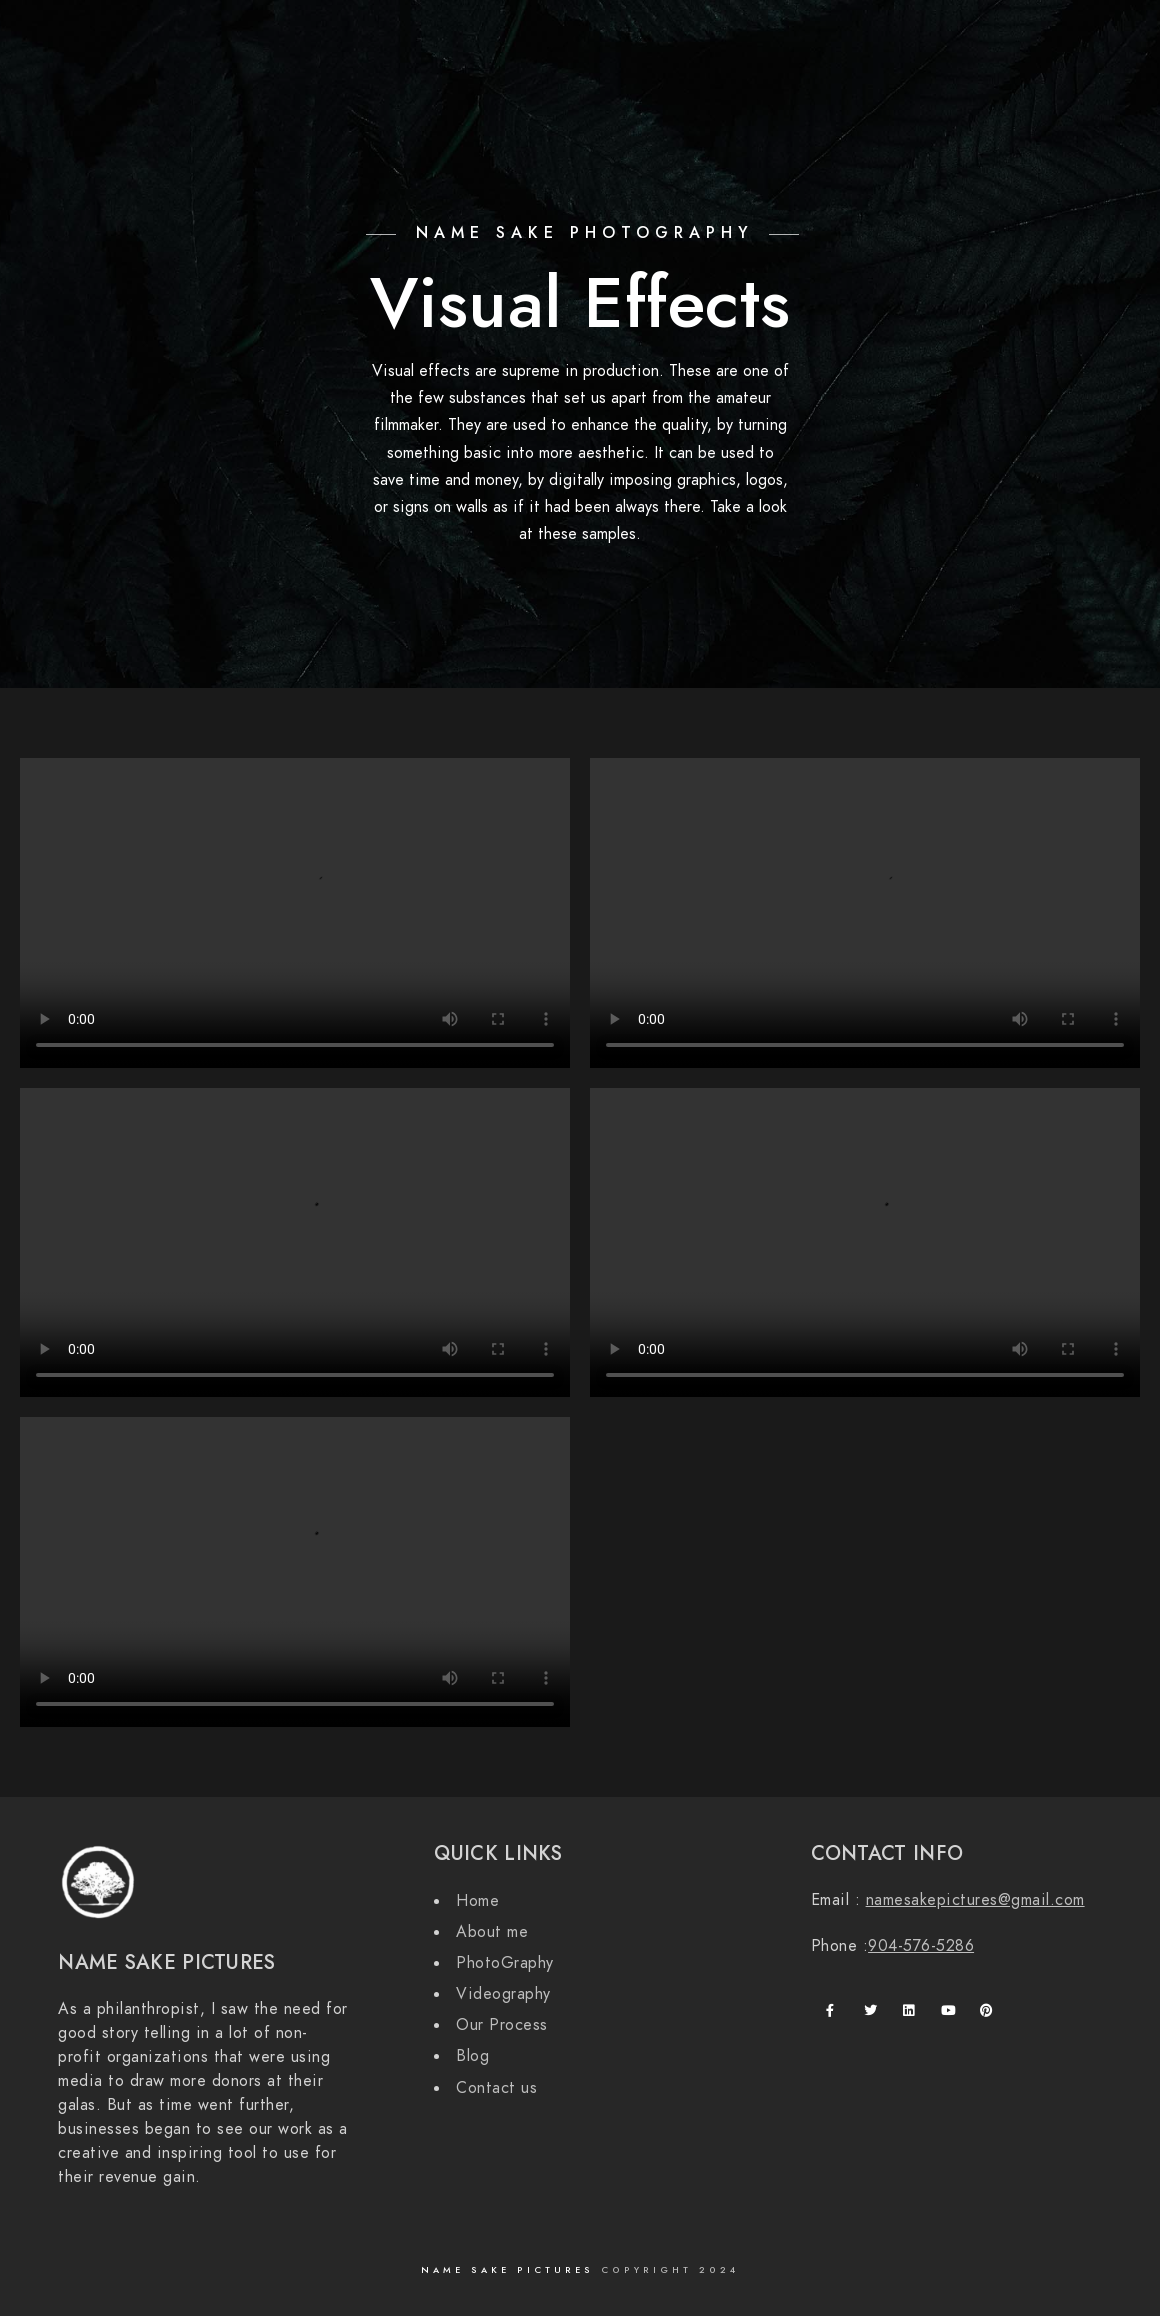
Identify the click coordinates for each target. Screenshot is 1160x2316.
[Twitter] (1012, 41)
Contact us (496, 2088)
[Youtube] (951, 2014)
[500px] (1083, 41)
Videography (503, 1994)
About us (673, 82)
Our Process (982, 82)
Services (764, 82)
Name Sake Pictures (511, 2270)
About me (492, 1932)
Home (592, 82)
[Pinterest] (990, 2014)
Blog (1073, 82)
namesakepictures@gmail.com (975, 1900)
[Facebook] (977, 41)
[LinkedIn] (913, 2014)
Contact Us (866, 82)
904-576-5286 (921, 1946)
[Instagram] (1048, 41)
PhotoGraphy (505, 1963)
